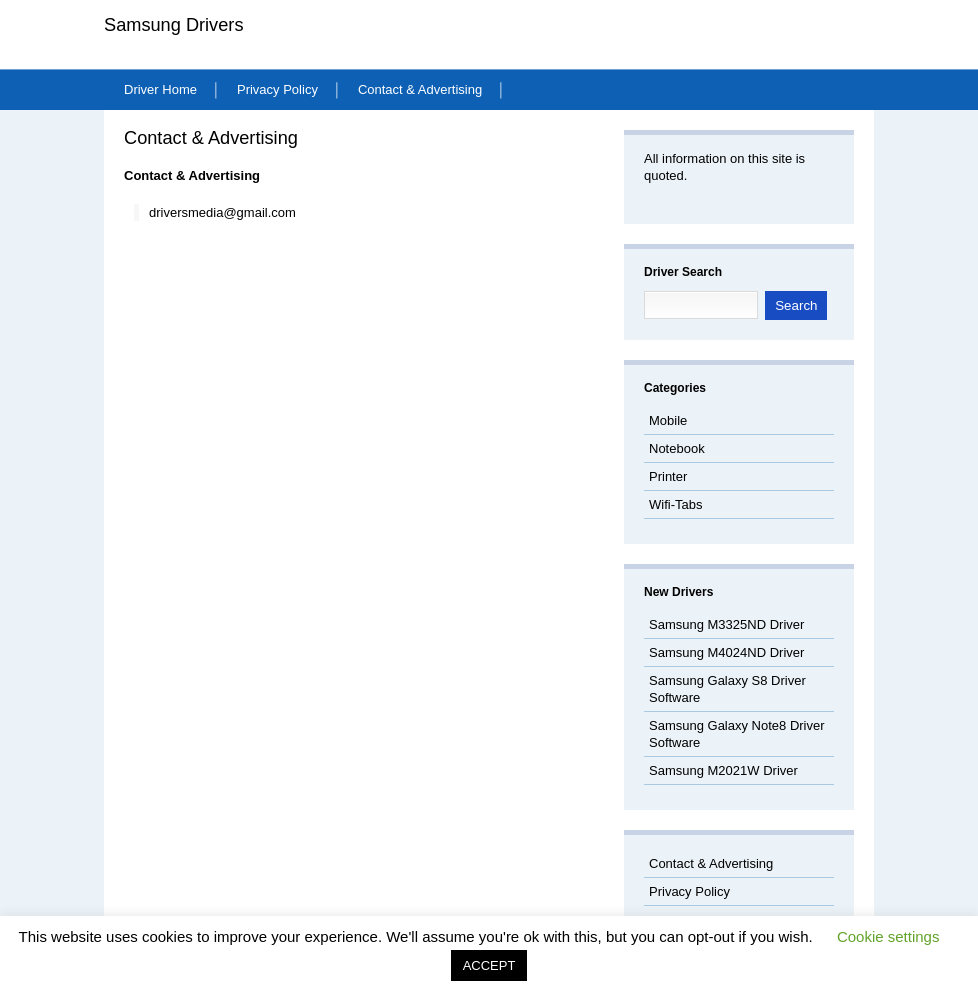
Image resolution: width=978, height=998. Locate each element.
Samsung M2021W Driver (723, 770)
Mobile (668, 420)
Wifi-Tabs (675, 504)
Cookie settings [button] (888, 936)
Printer (668, 476)
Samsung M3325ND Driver (726, 624)
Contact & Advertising (420, 89)
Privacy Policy (277, 89)
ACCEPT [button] (489, 965)
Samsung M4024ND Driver (726, 652)
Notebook (677, 448)
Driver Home (160, 89)
